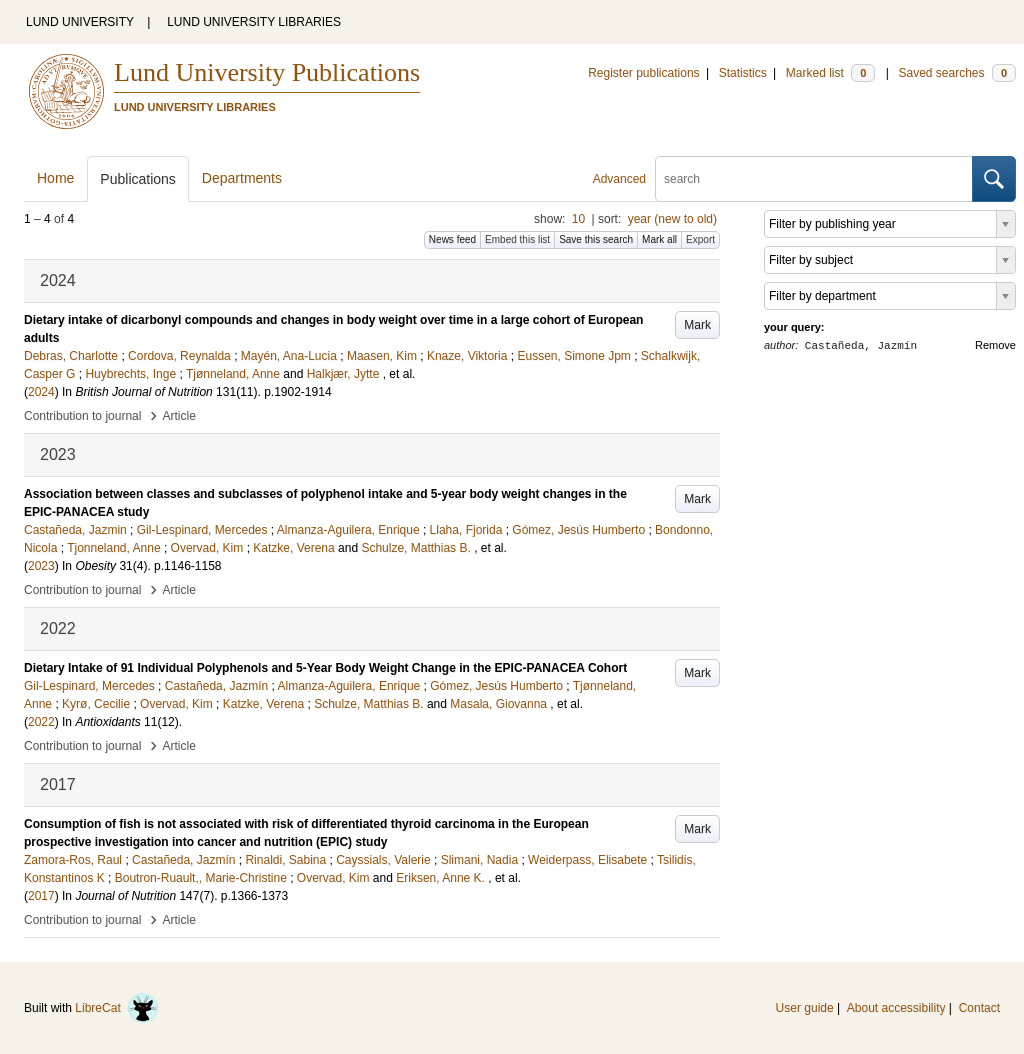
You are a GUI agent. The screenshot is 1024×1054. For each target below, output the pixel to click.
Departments (242, 178)
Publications (138, 179)
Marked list (830, 73)
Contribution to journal (82, 416)
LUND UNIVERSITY (80, 22)
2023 (41, 566)
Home (55, 178)
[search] (814, 179)
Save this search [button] (596, 239)
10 (578, 219)
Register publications (643, 73)
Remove (995, 345)
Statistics (743, 73)
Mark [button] (697, 325)
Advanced (619, 179)
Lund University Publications (267, 72)
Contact (979, 1008)
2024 (41, 392)
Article (179, 416)
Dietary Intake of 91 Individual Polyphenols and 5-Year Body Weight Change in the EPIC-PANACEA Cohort (325, 668)
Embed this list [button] (517, 239)
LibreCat (117, 1008)
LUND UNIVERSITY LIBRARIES (254, 22)
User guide (805, 1008)
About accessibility (896, 1008)
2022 (41, 722)
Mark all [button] (659, 239)
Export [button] (700, 239)
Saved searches (957, 73)
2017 (41, 896)
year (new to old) (672, 219)
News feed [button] (452, 239)
